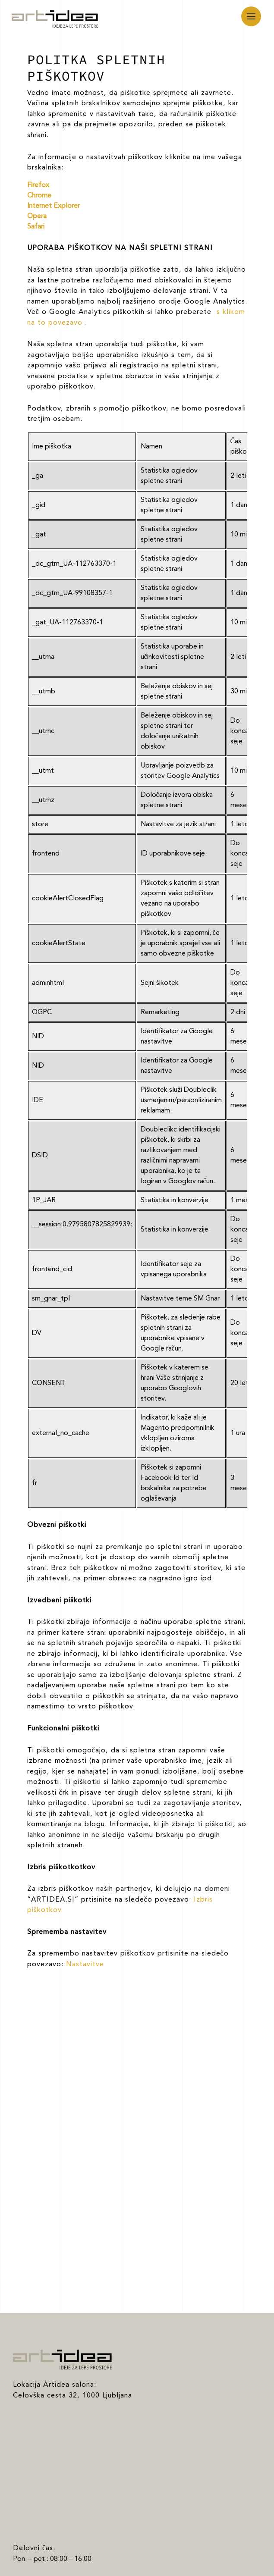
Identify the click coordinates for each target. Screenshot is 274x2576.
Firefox (38, 185)
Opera (37, 216)
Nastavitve (85, 1964)
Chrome (39, 195)
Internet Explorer (53, 206)
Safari (35, 226)
